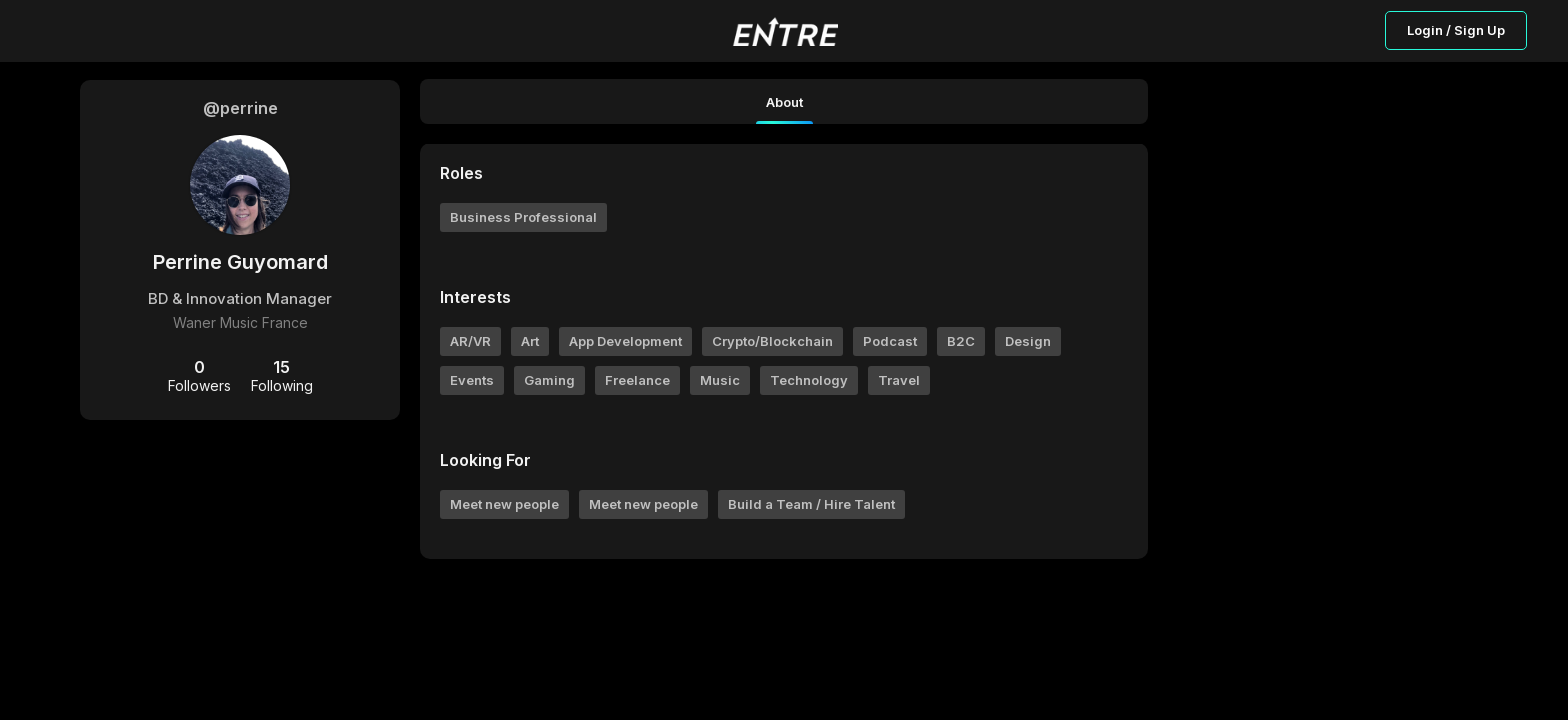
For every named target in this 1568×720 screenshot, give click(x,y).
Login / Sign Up (1456, 30)
